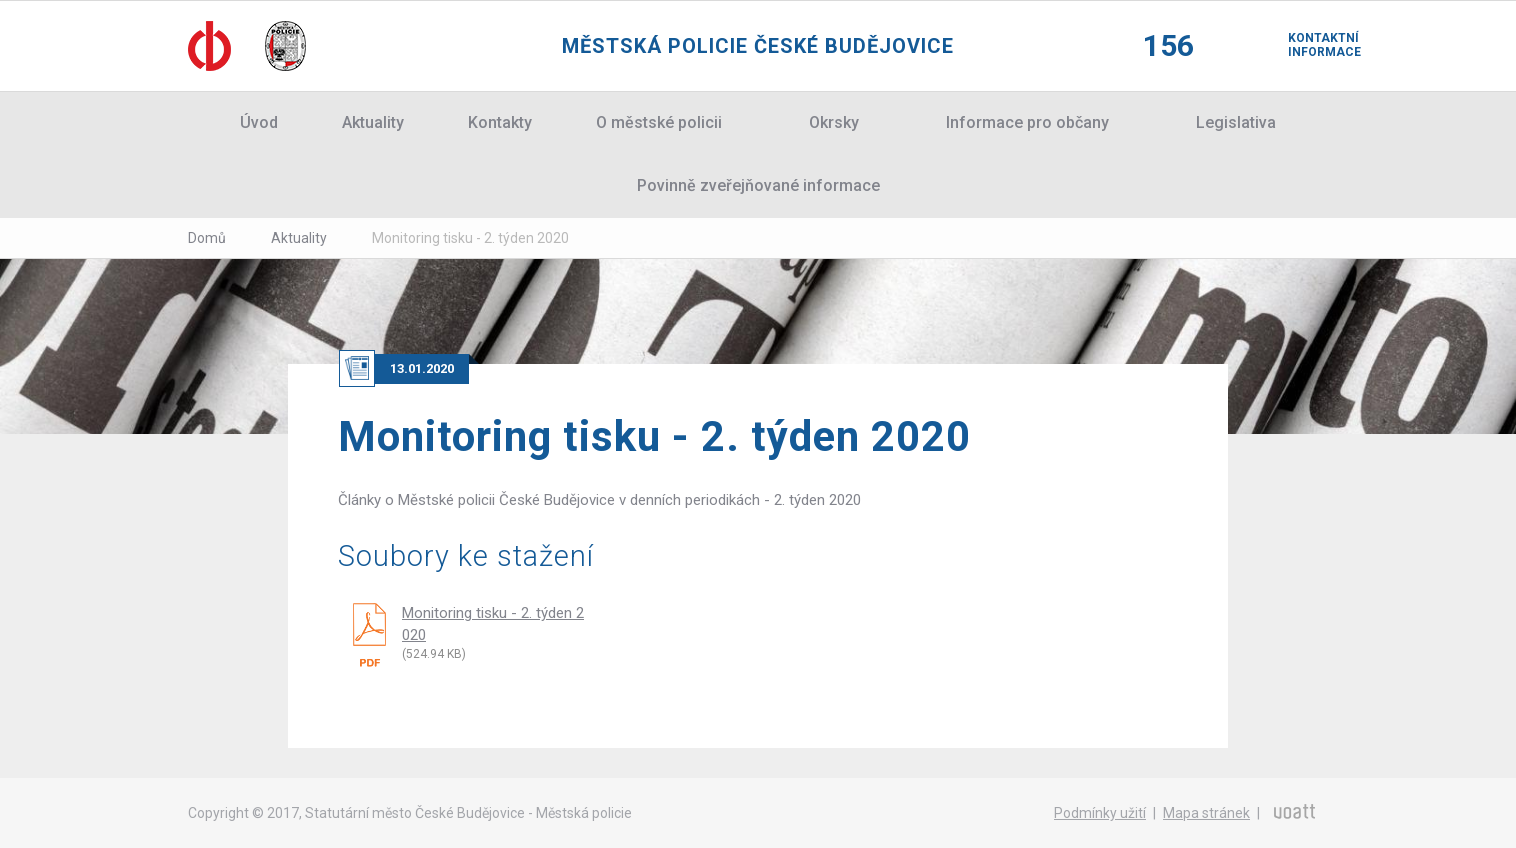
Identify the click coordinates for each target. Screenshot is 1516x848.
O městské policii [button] (659, 122)
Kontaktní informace (1308, 45)
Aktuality (373, 122)
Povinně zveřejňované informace (758, 185)
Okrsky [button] (834, 122)
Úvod (259, 122)
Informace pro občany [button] (1027, 122)
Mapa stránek (1206, 813)
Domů (207, 238)
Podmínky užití (1100, 813)
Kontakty (500, 122)
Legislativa (1236, 122)
